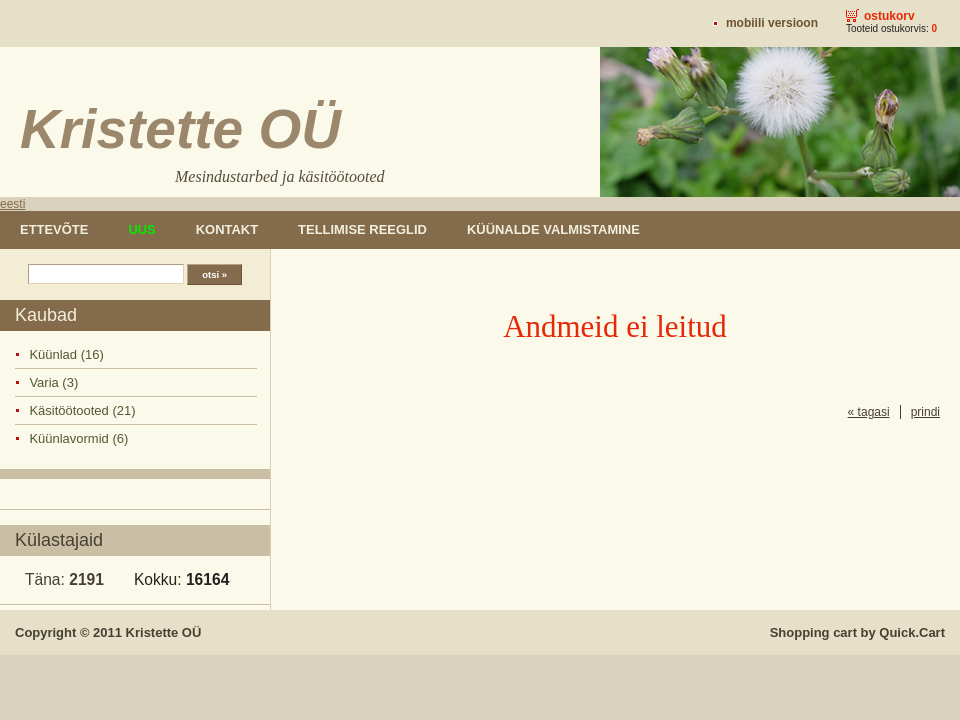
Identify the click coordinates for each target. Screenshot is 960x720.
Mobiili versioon (772, 23)
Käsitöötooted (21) (82, 410)
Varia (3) (53, 382)
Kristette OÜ (164, 632)
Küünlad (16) (66, 354)
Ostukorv (889, 16)
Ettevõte (54, 229)
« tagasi (869, 412)
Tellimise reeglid (362, 229)
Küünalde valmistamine (553, 229)
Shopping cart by (857, 632)
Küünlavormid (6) (78, 438)
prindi (925, 412)
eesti (12, 204)
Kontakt (227, 229)
